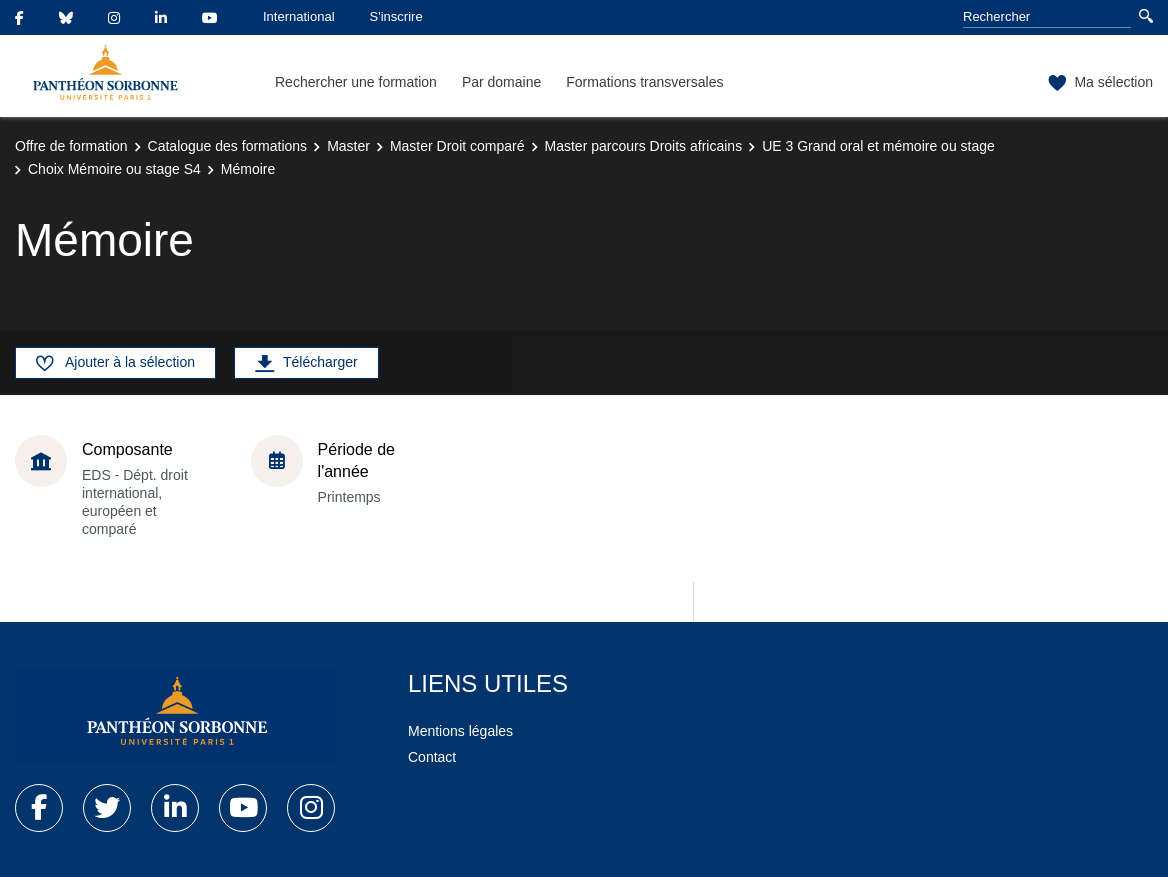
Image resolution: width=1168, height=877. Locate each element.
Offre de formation (71, 146)
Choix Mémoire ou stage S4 (114, 169)
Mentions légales (460, 731)
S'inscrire (396, 16)
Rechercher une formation (356, 82)
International (299, 16)
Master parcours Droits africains (644, 146)
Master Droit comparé (457, 146)
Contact (432, 757)
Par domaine (501, 82)
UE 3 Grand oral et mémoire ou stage (878, 146)
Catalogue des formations (228, 146)
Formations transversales (644, 82)
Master (348, 146)
